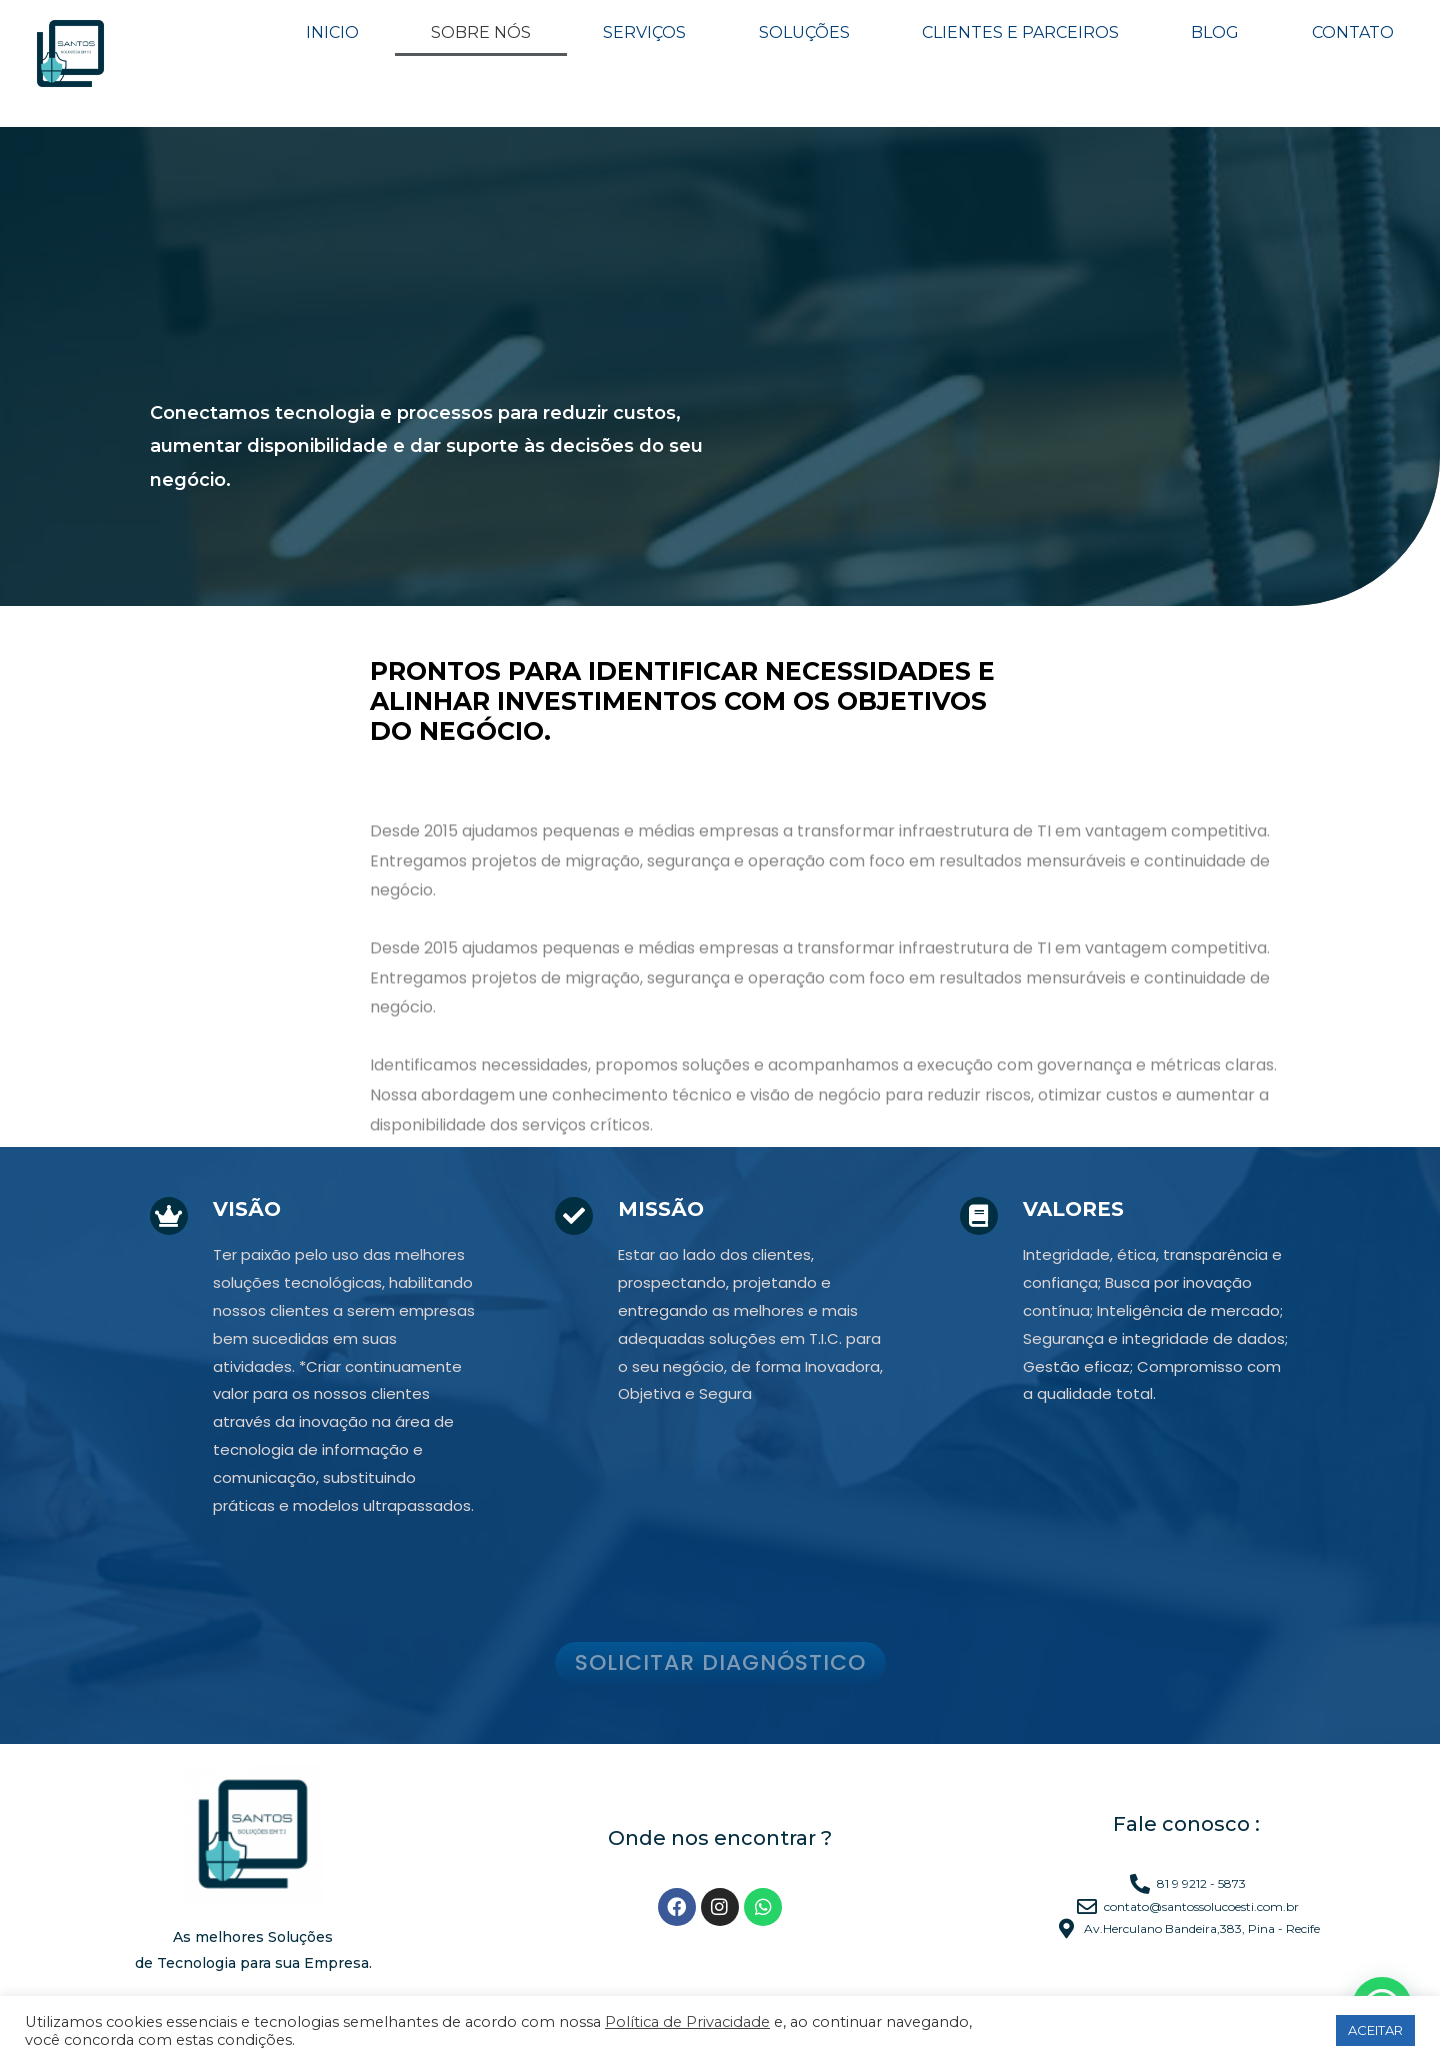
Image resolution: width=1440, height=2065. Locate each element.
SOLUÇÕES (804, 32)
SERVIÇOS (644, 32)
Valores (1069, 1209)
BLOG (1215, 32)
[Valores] (977, 1214)
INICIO (332, 32)
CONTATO (1353, 33)
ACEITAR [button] (1375, 2030)
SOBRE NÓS (481, 32)
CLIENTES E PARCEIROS (1020, 32)
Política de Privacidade (687, 2022)
